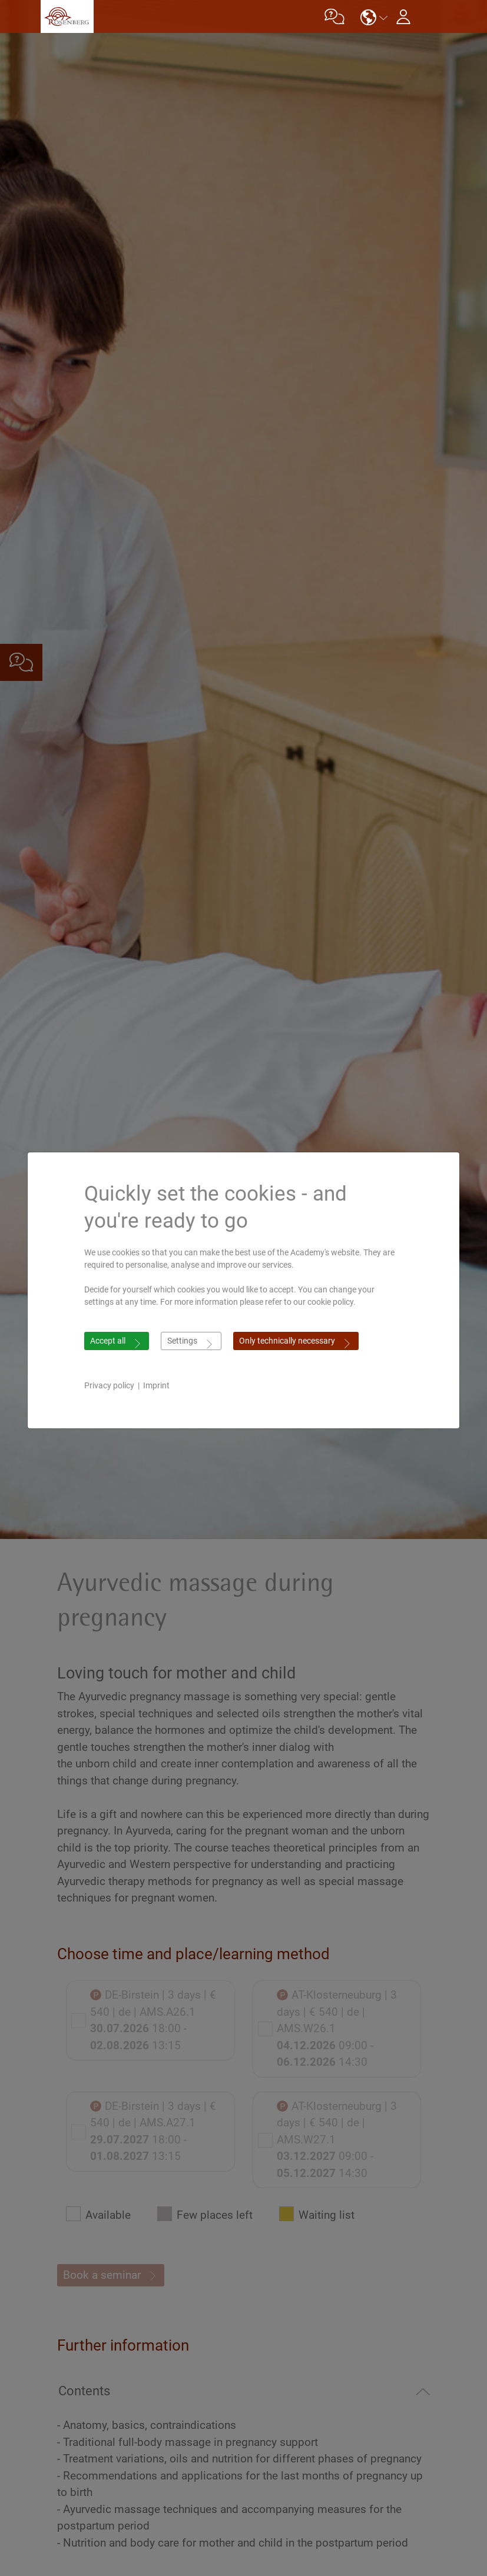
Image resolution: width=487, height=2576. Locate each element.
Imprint (156, 1385)
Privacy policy (109, 1385)
